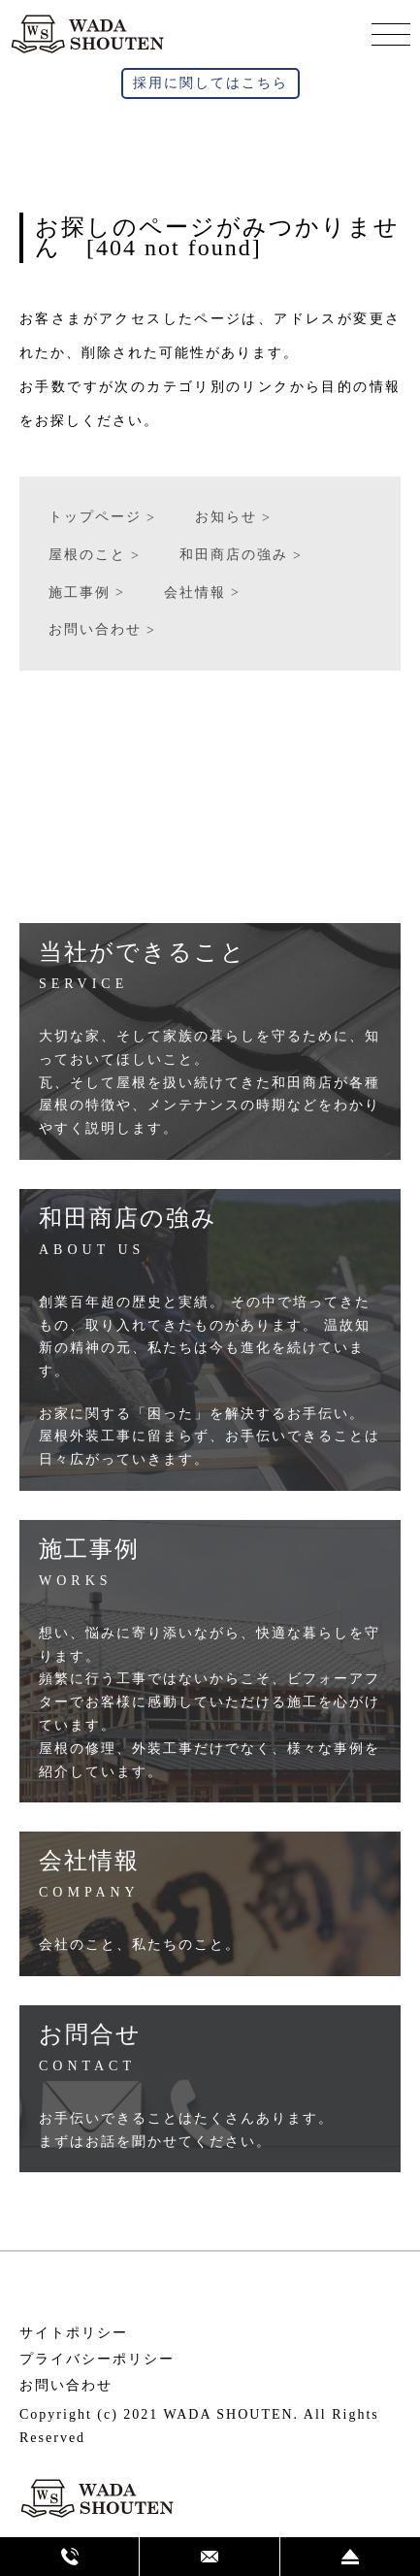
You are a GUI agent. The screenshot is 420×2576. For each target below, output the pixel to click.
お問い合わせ (66, 2385)
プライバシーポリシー (97, 2359)
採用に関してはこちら (210, 83)
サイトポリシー (73, 2333)
